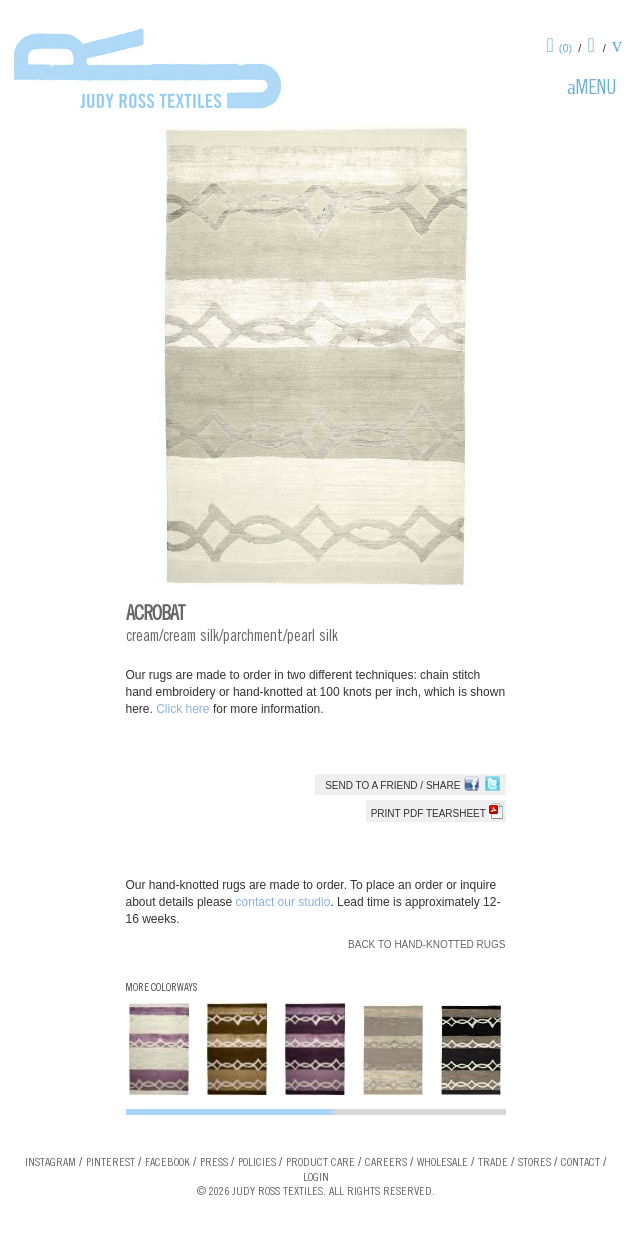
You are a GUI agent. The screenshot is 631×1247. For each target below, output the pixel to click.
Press (214, 1163)
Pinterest (110, 1163)
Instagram (50, 1163)
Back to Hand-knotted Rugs (426, 944)
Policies (257, 1163)
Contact (580, 1163)
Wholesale (442, 1163)
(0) (565, 48)
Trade (493, 1163)
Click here (184, 709)
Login (316, 1178)
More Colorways (161, 988)
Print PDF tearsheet (437, 813)
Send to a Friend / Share (392, 785)
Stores (534, 1163)
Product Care (320, 1163)
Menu (596, 90)
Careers (386, 1163)
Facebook (167, 1163)
